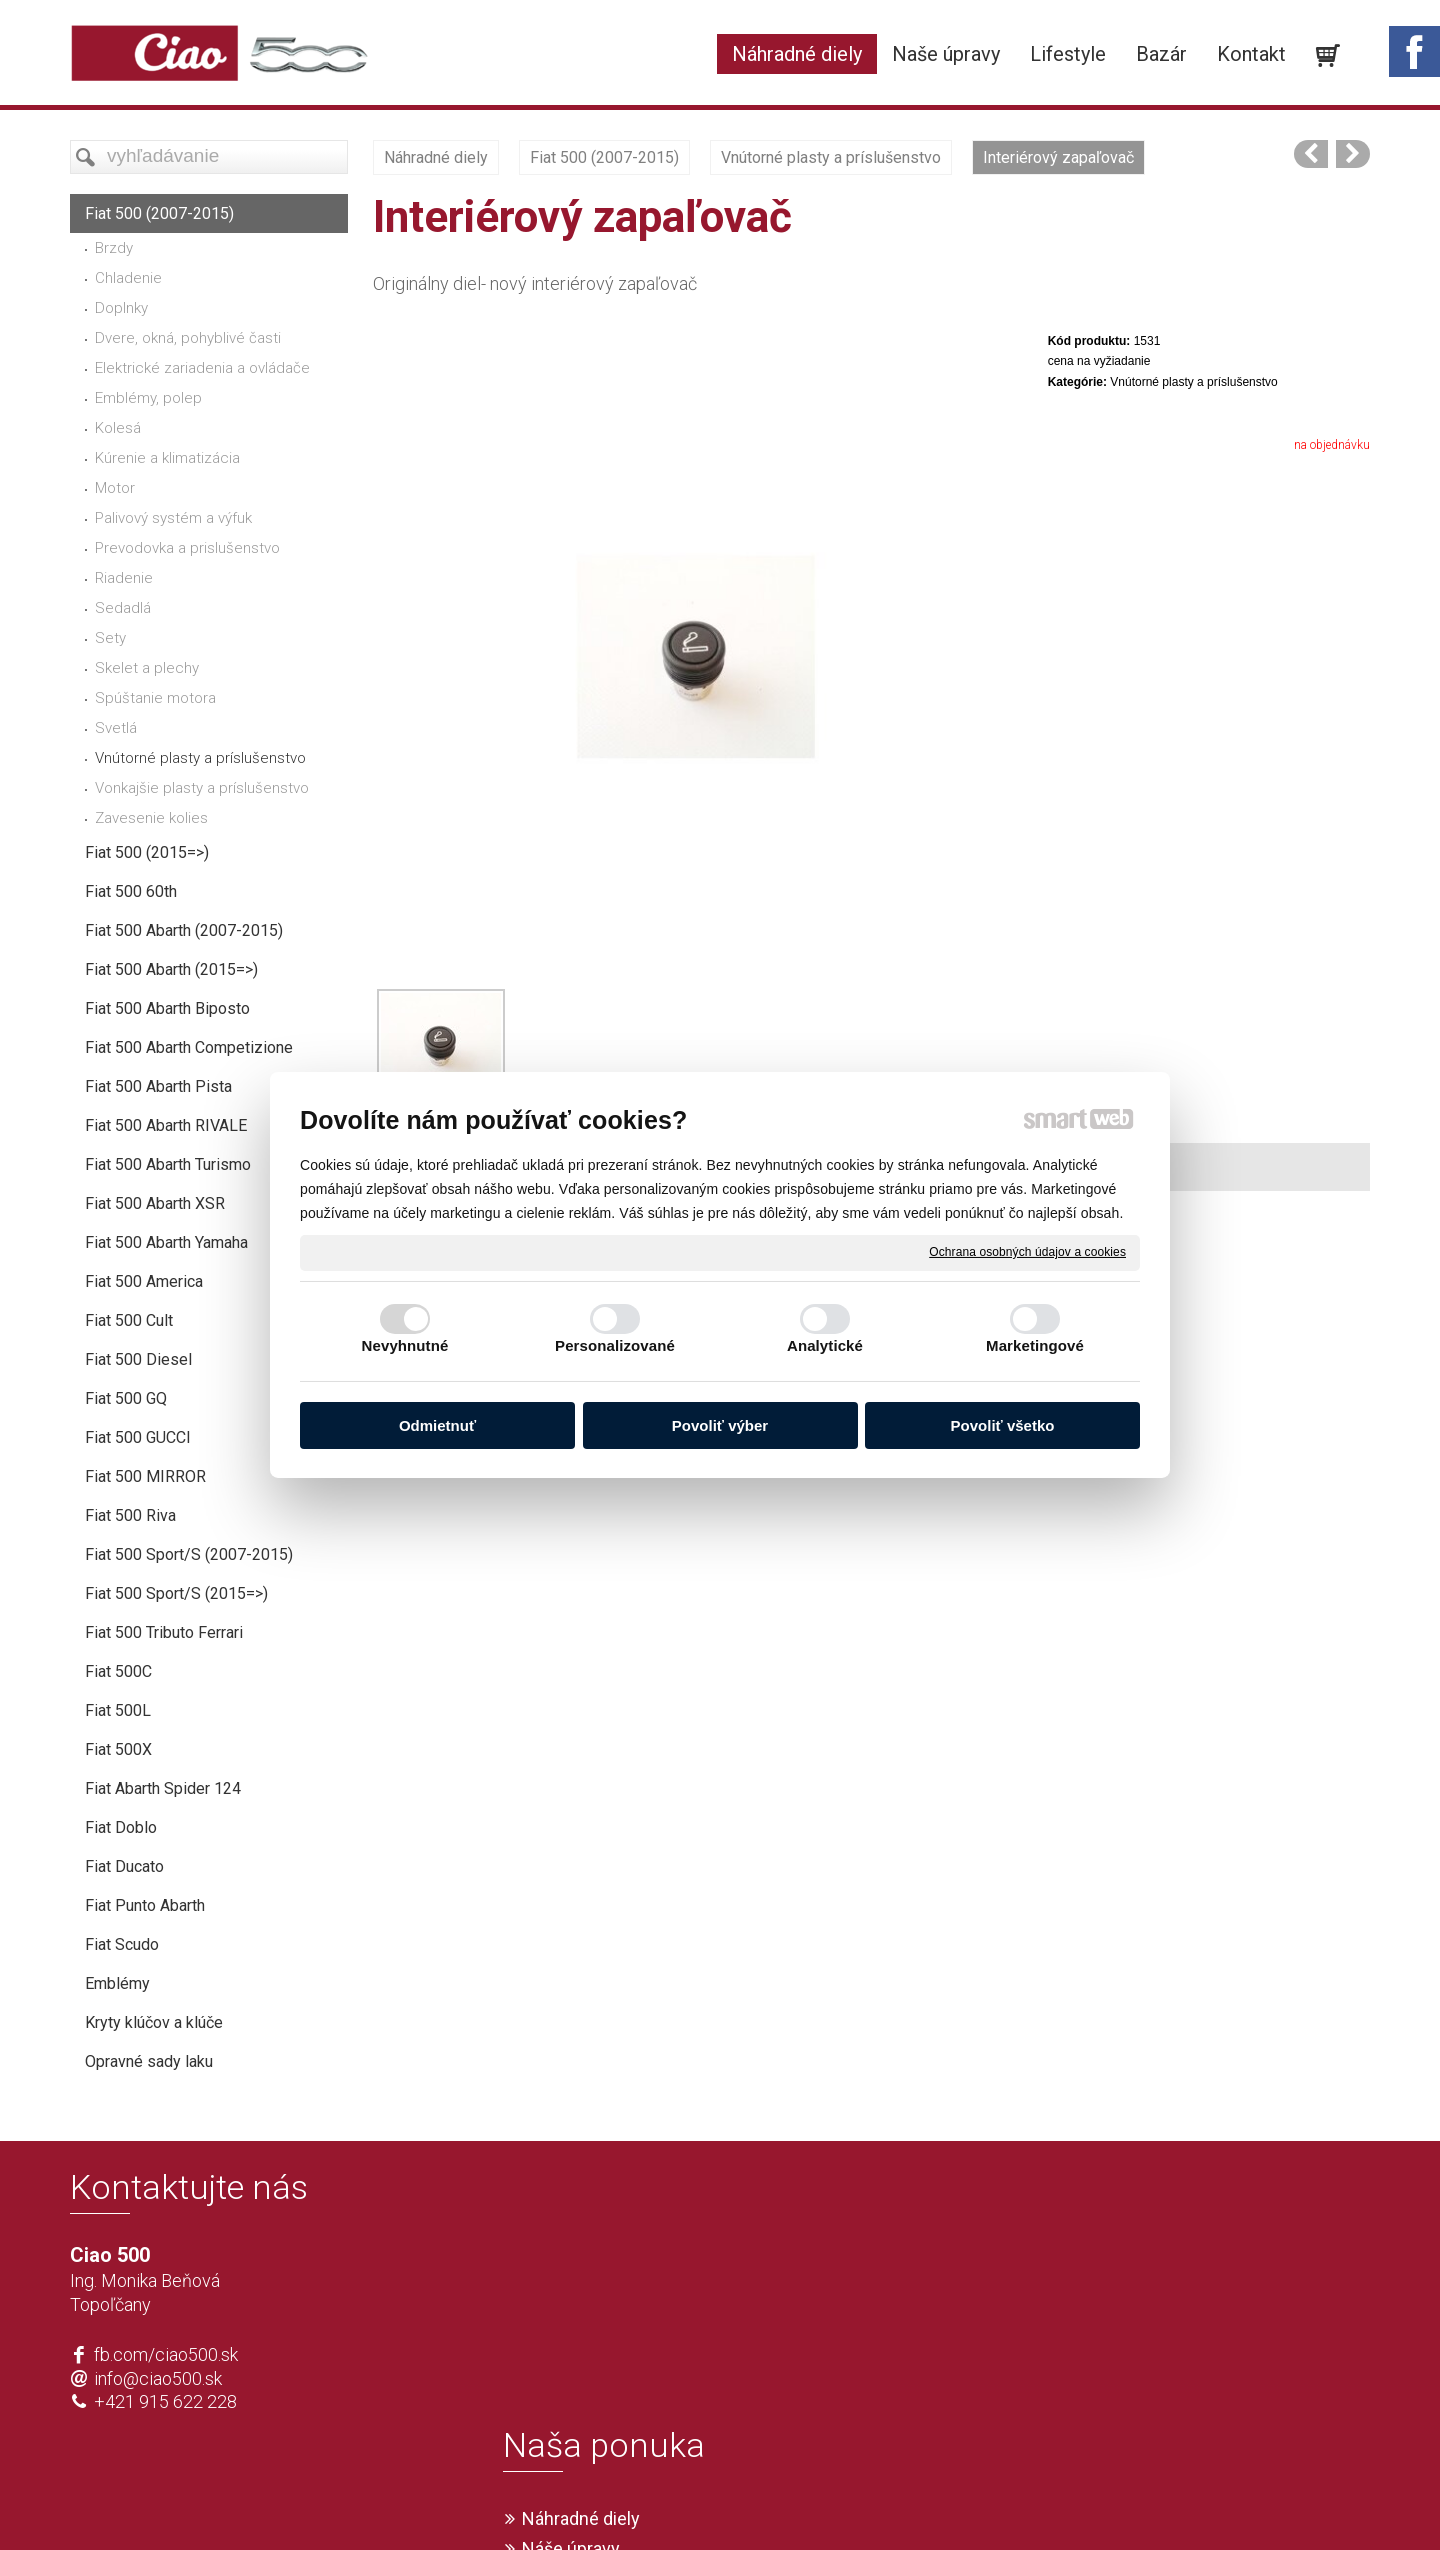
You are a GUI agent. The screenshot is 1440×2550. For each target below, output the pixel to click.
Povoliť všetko (1003, 1425)
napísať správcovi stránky (662, 2502)
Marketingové (1035, 1345)
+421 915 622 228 (165, 2401)
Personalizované (615, 1345)
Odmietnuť (437, 1425)
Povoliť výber (720, 1425)
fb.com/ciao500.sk (166, 2354)
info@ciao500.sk (158, 2378)
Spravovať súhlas (1016, 2502)
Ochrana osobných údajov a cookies (1027, 1252)
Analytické (825, 1345)
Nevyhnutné (405, 1345)
